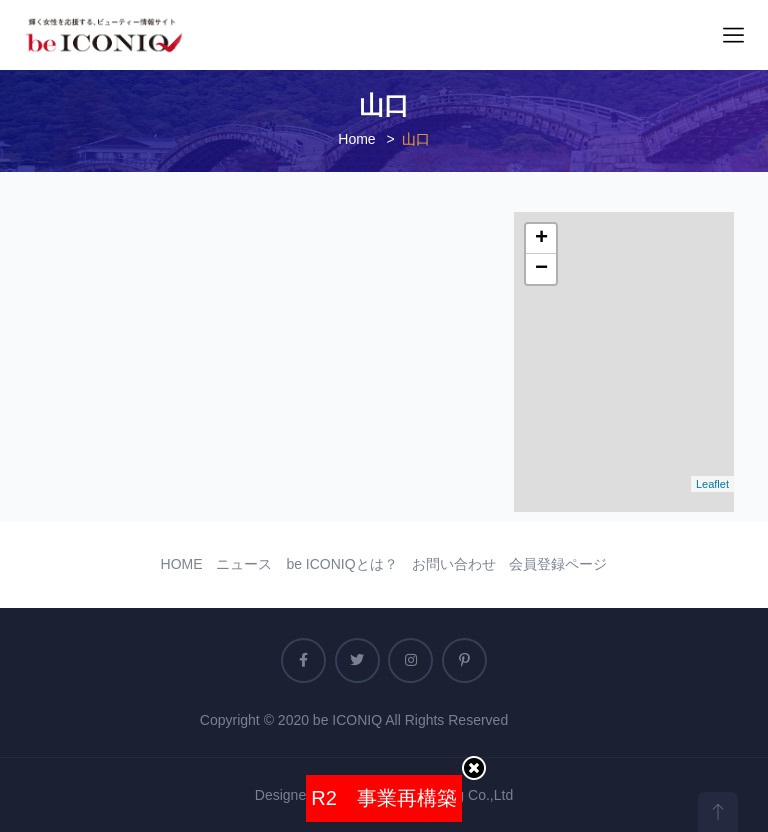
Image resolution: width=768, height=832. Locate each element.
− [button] (541, 269)
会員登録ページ (558, 564)
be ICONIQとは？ (341, 564)
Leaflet (712, 484)
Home (356, 139)
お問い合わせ (454, 564)
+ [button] (541, 239)
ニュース (244, 564)
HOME (182, 564)
